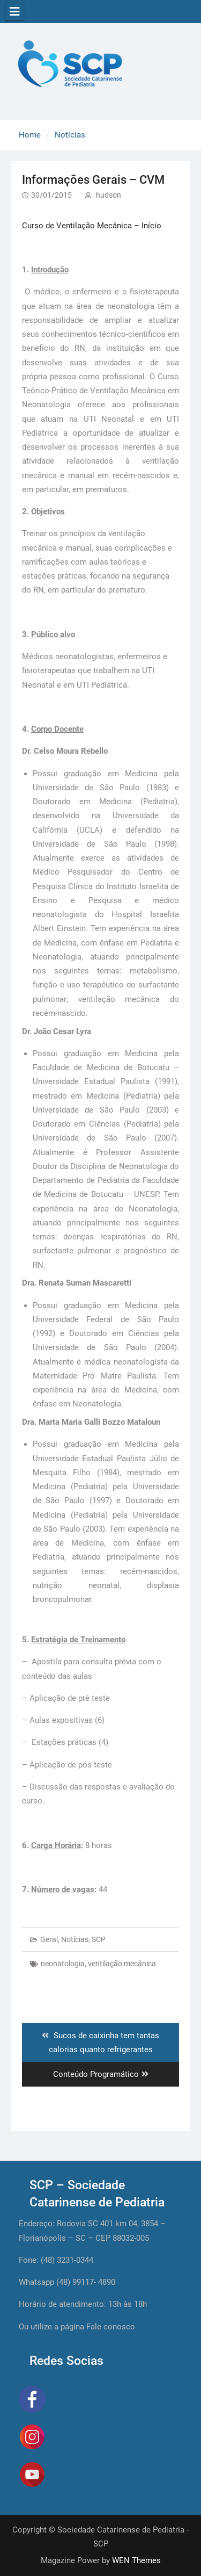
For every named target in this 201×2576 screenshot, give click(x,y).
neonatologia (63, 1963)
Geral (49, 1939)
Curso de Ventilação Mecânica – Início (91, 225)
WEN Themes (136, 2560)
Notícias (74, 1939)
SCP (99, 1939)
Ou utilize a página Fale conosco (77, 2327)
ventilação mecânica (122, 1963)
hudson (108, 195)
